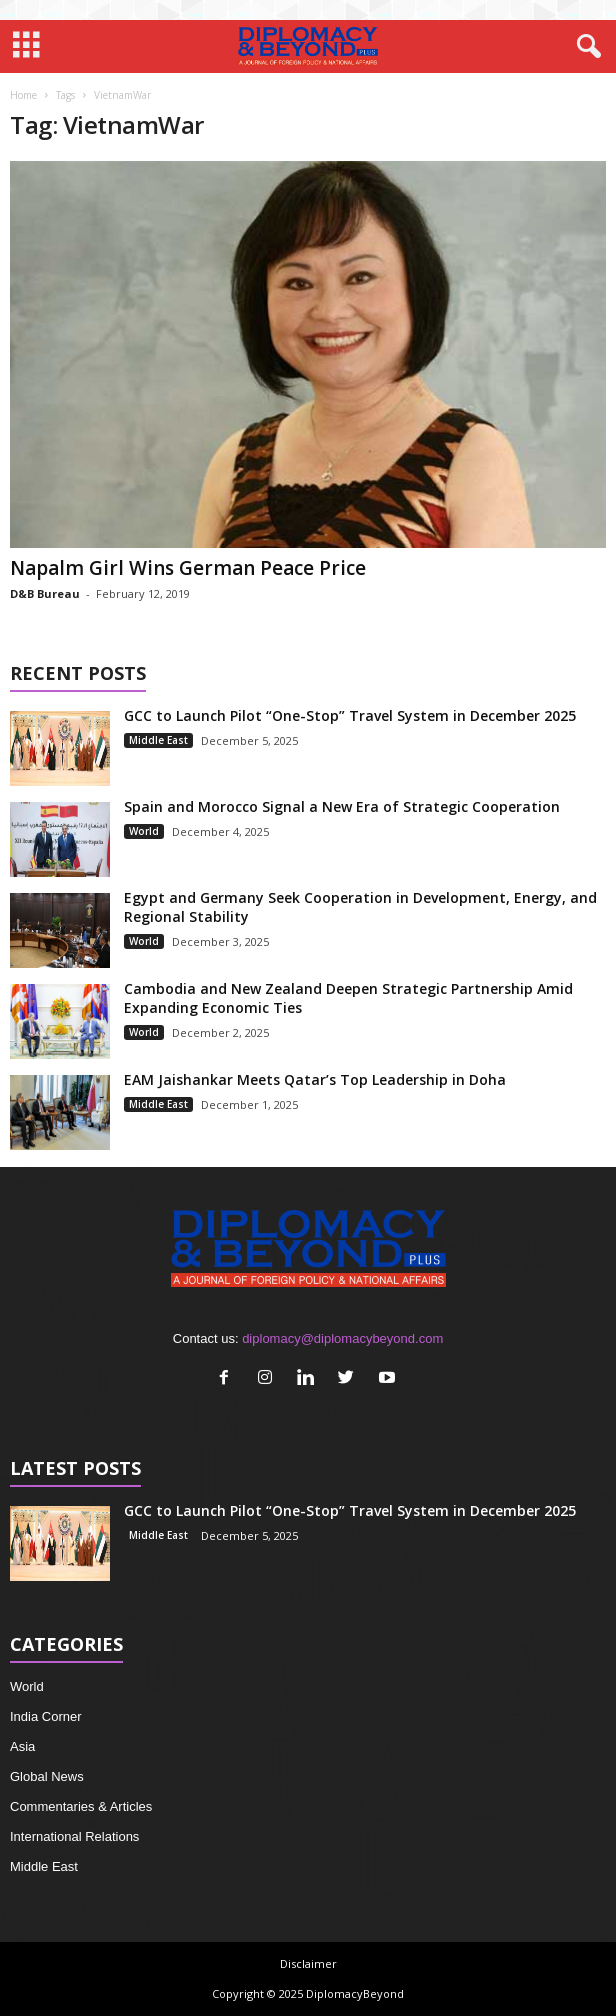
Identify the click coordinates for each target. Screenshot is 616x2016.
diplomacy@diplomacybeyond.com (342, 1338)
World (144, 831)
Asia (22, 1746)
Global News (47, 1776)
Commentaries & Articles (81, 1806)
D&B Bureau (45, 593)
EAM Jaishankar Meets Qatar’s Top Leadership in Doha (315, 1079)
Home (23, 95)
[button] (585, 47)
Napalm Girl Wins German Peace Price (188, 568)
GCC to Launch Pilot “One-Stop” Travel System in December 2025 (350, 715)
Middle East (158, 740)
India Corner (46, 1716)
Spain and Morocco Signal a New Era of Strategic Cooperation (342, 806)
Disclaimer (308, 1963)
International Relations (74, 1836)
